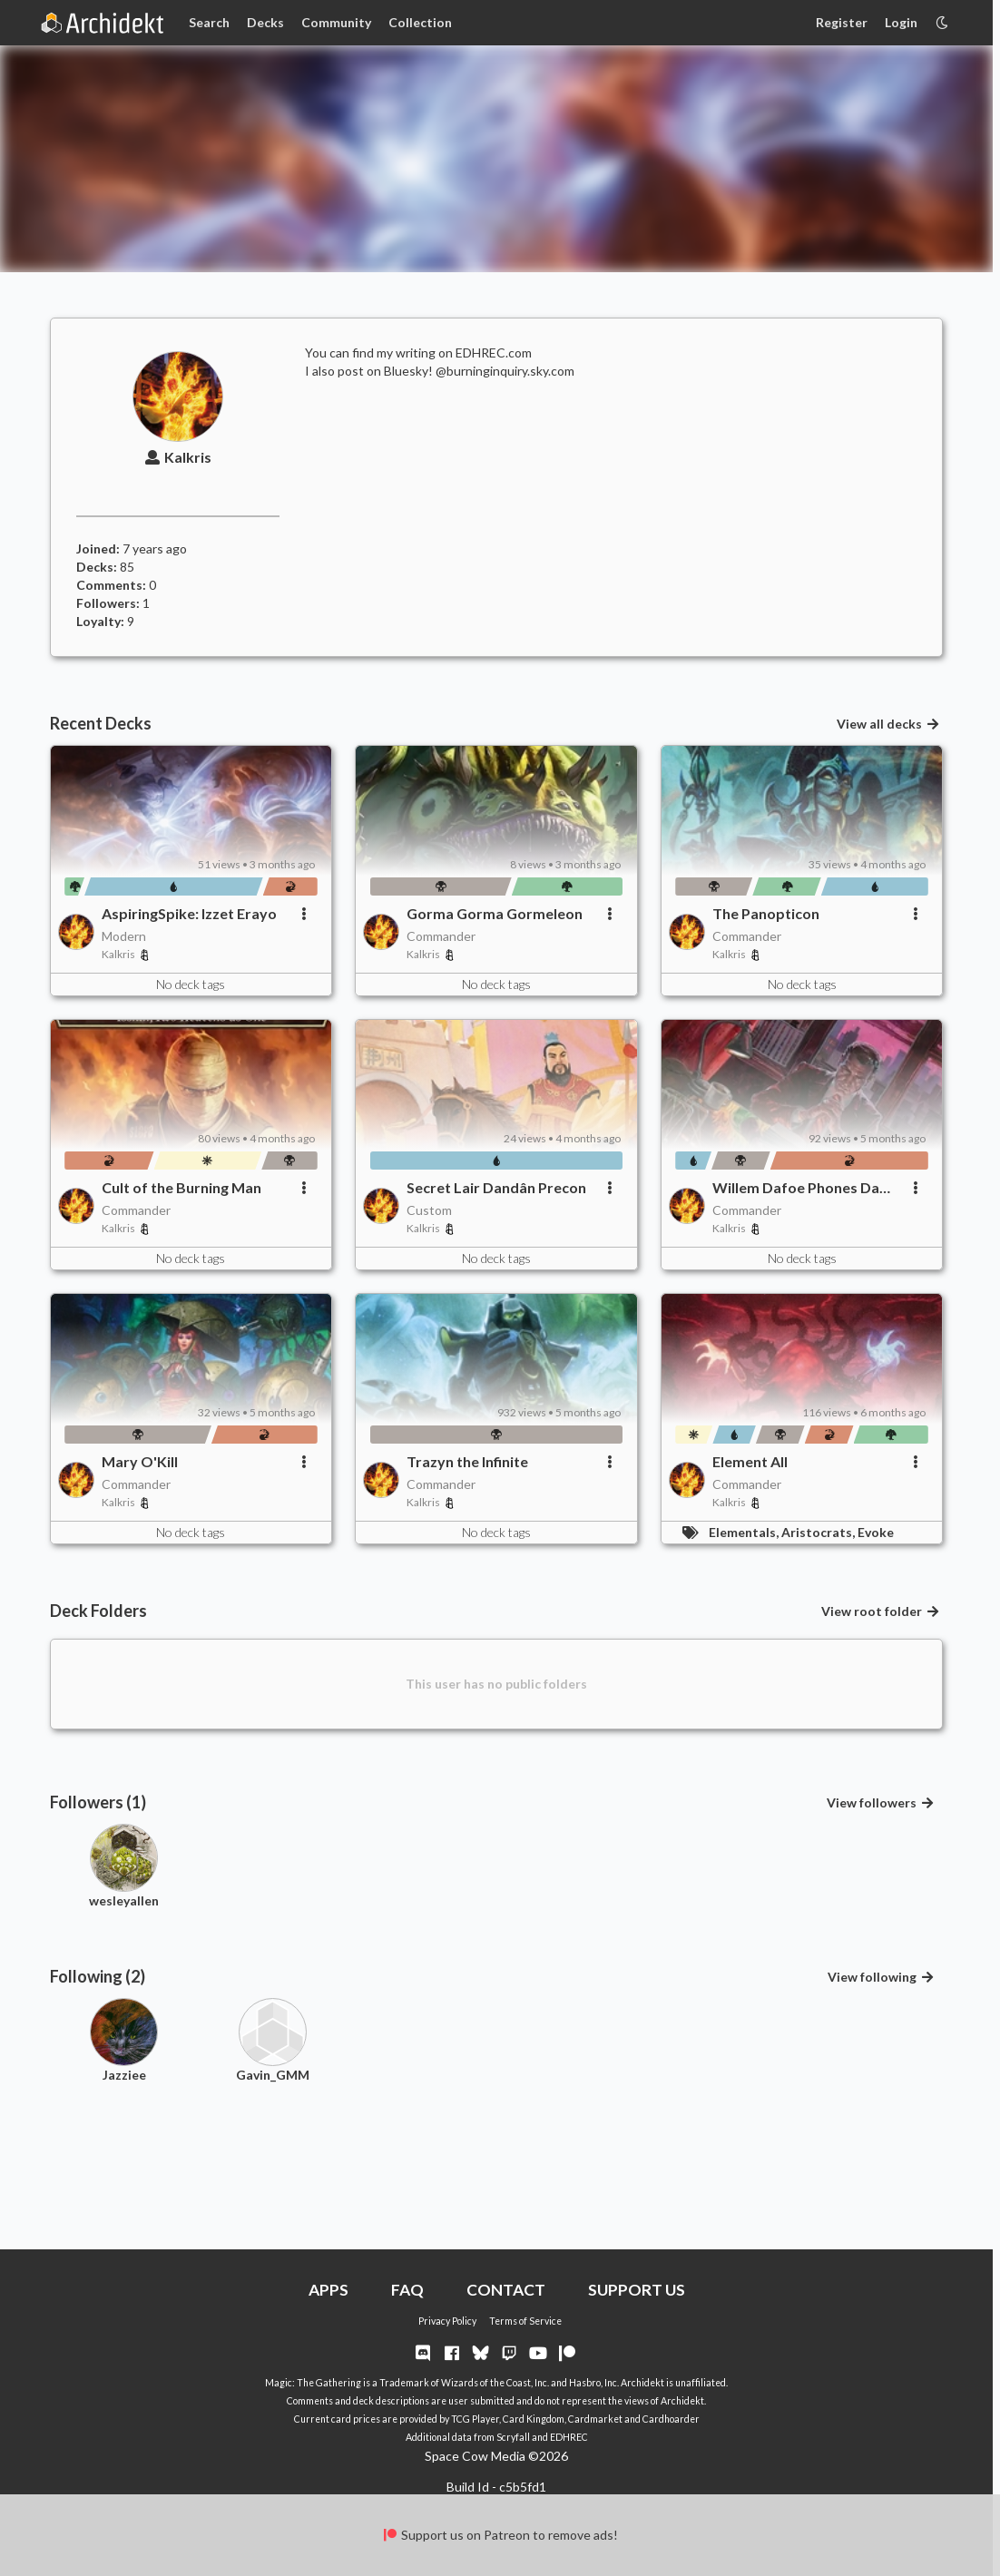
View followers (881, 1802)
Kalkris (177, 456)
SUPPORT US (636, 2289)
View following (881, 1976)
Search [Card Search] (209, 22)
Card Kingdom (533, 2419)
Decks (265, 22)
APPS (328, 2289)
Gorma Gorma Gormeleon (495, 913)
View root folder (880, 1611)
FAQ (407, 2289)
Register (842, 22)
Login (901, 22)
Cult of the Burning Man (181, 1187)
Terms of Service (525, 2321)
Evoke (876, 1532)
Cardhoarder (671, 2419)
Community (336, 22)
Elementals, (745, 1532)
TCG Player (475, 2419)
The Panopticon (765, 913)
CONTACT (505, 2289)
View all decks (888, 723)
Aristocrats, (819, 1532)
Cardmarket (595, 2419)
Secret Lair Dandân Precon (496, 1187)
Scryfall (513, 2437)
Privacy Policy (447, 2321)
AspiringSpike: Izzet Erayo (189, 913)
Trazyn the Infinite (467, 1461)
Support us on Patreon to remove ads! (499, 2534)
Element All (750, 1461)
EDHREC (569, 2437)
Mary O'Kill (140, 1461)
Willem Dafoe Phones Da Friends (795, 1188)
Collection (420, 22)
